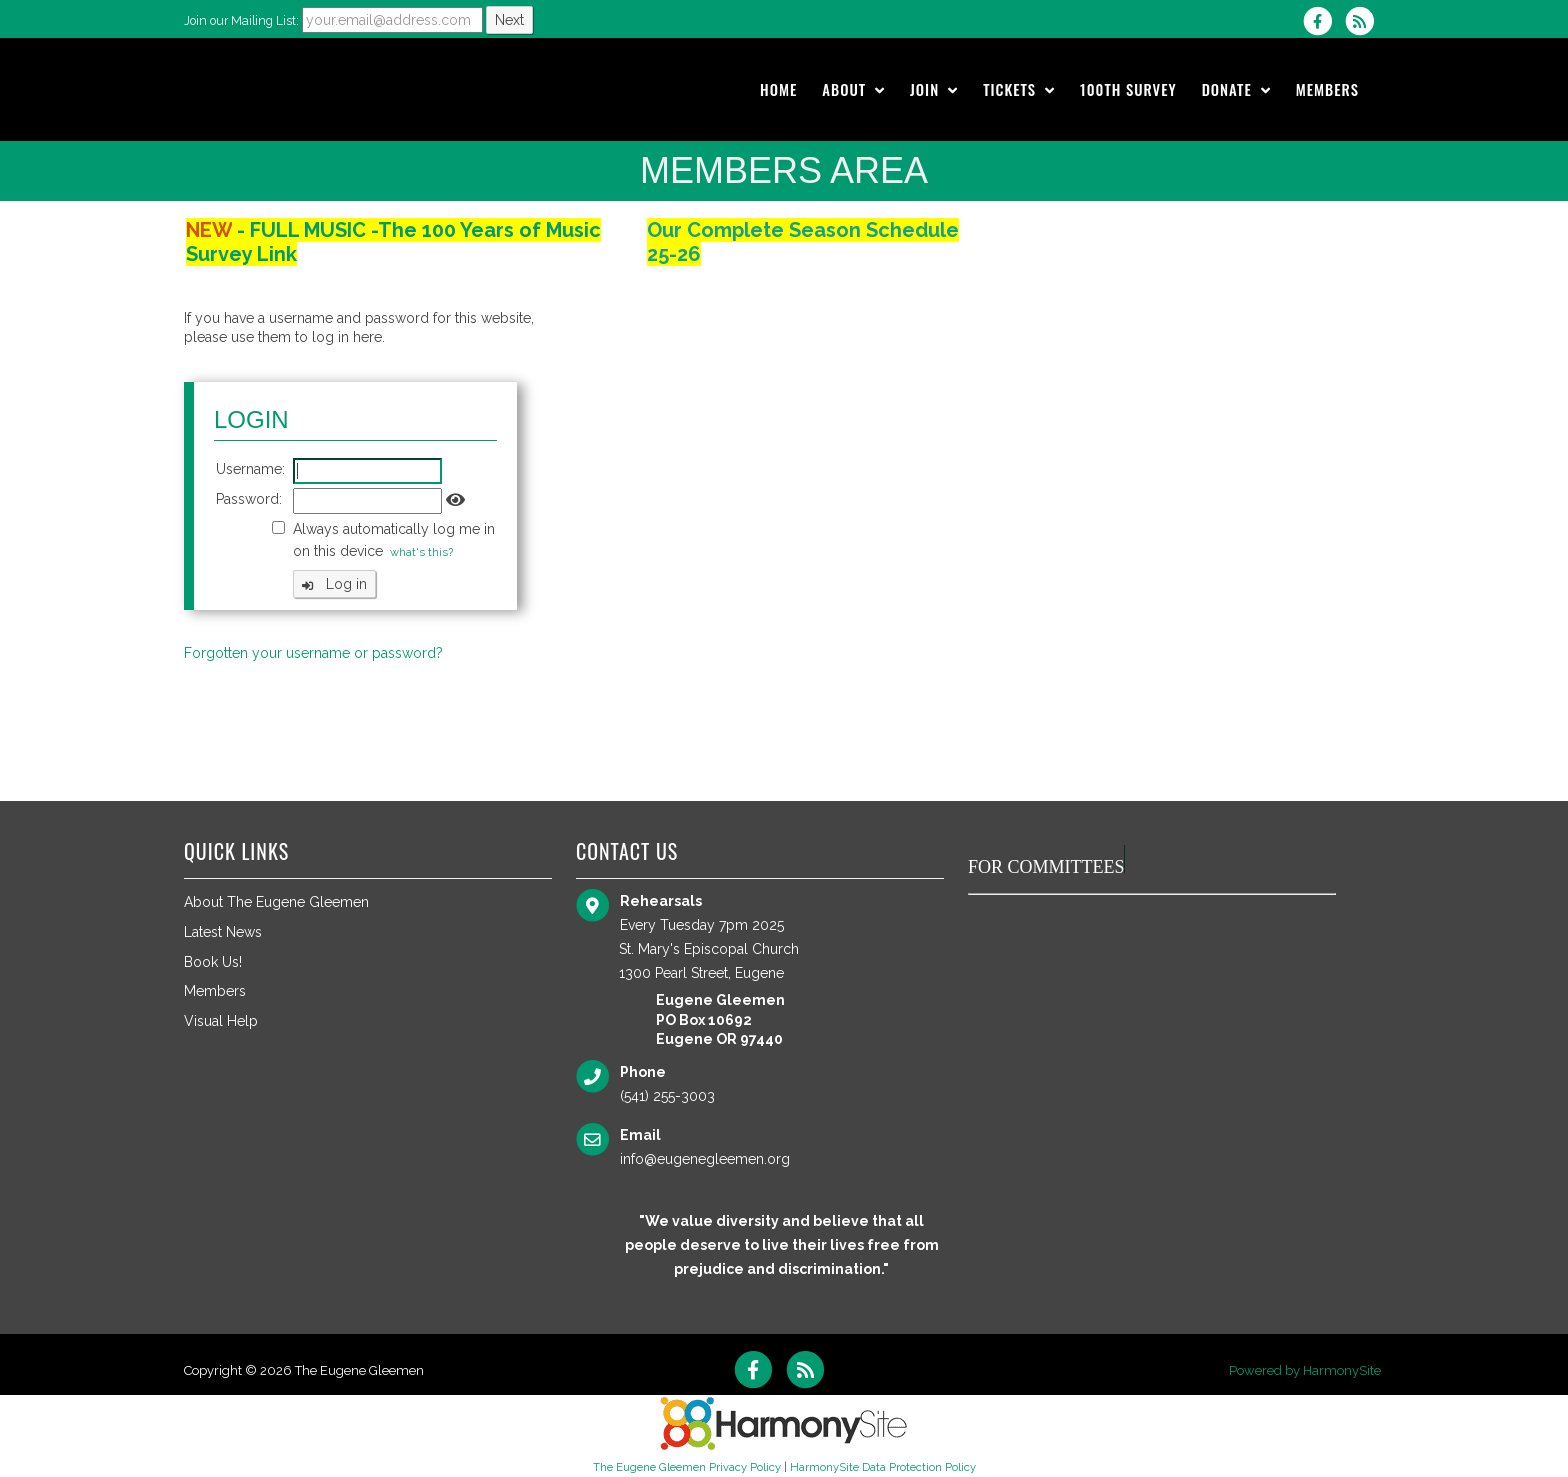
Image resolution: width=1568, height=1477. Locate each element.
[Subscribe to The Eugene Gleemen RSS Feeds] (1364, 21)
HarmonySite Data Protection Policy (883, 1467)
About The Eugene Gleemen (276, 902)
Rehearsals (661, 901)
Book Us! (213, 962)
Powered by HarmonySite (1305, 1370)
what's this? (421, 552)
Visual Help (221, 1021)
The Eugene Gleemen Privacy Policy (687, 1467)
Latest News (223, 932)
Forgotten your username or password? (313, 653)
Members (215, 991)
